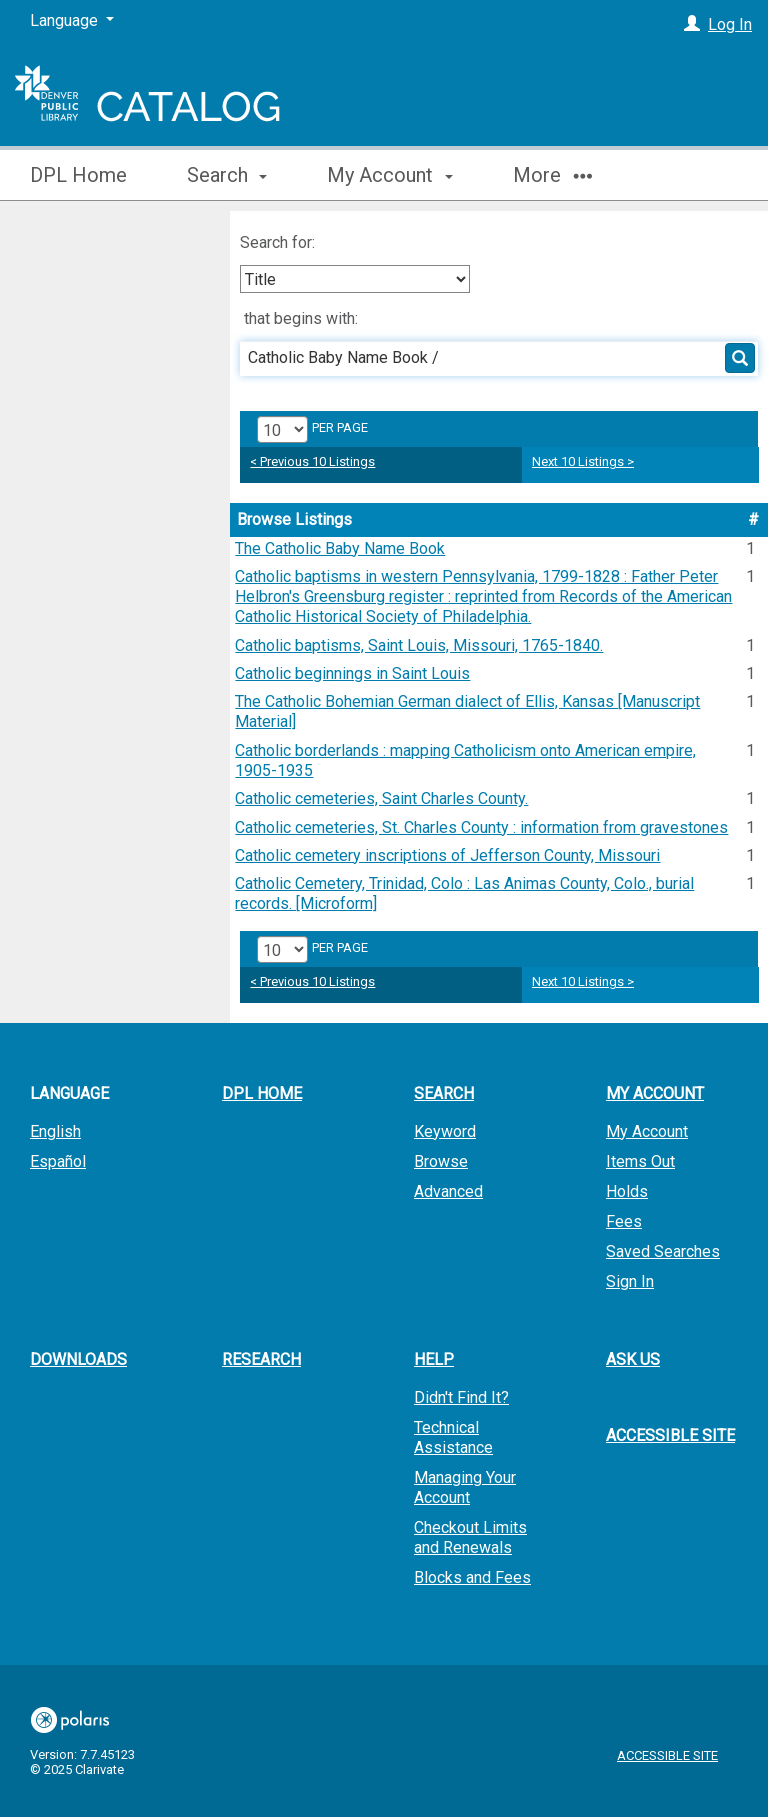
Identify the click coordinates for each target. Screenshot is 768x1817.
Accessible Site (670, 1435)
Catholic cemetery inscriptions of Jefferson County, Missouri (447, 855)
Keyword (445, 1131)
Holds (627, 1191)
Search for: (279, 242)
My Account (647, 1131)
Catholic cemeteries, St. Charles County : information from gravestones (481, 827)
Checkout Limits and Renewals (470, 1537)
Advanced (448, 1191)
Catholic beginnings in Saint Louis (352, 673)
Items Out (640, 1161)
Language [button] (69, 1093)
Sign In (630, 1281)
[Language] (72, 21)
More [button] (552, 175)
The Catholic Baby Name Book (340, 548)
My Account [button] (389, 175)
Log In (730, 24)
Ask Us (633, 1359)
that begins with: (301, 318)
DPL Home (78, 175)
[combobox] (355, 279)
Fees (624, 1221)
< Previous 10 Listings (312, 461)
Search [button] (227, 175)
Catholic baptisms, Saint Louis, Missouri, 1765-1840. (419, 645)
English (55, 1131)
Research (261, 1359)
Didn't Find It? (461, 1397)
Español (58, 1161)
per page (340, 427)
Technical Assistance (453, 1437)
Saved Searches (663, 1251)
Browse (441, 1161)
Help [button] (434, 1359)
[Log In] (692, 24)
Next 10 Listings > (583, 461)
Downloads (78, 1359)
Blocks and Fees (472, 1577)
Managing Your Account (465, 1487)
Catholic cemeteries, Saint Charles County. (381, 798)
